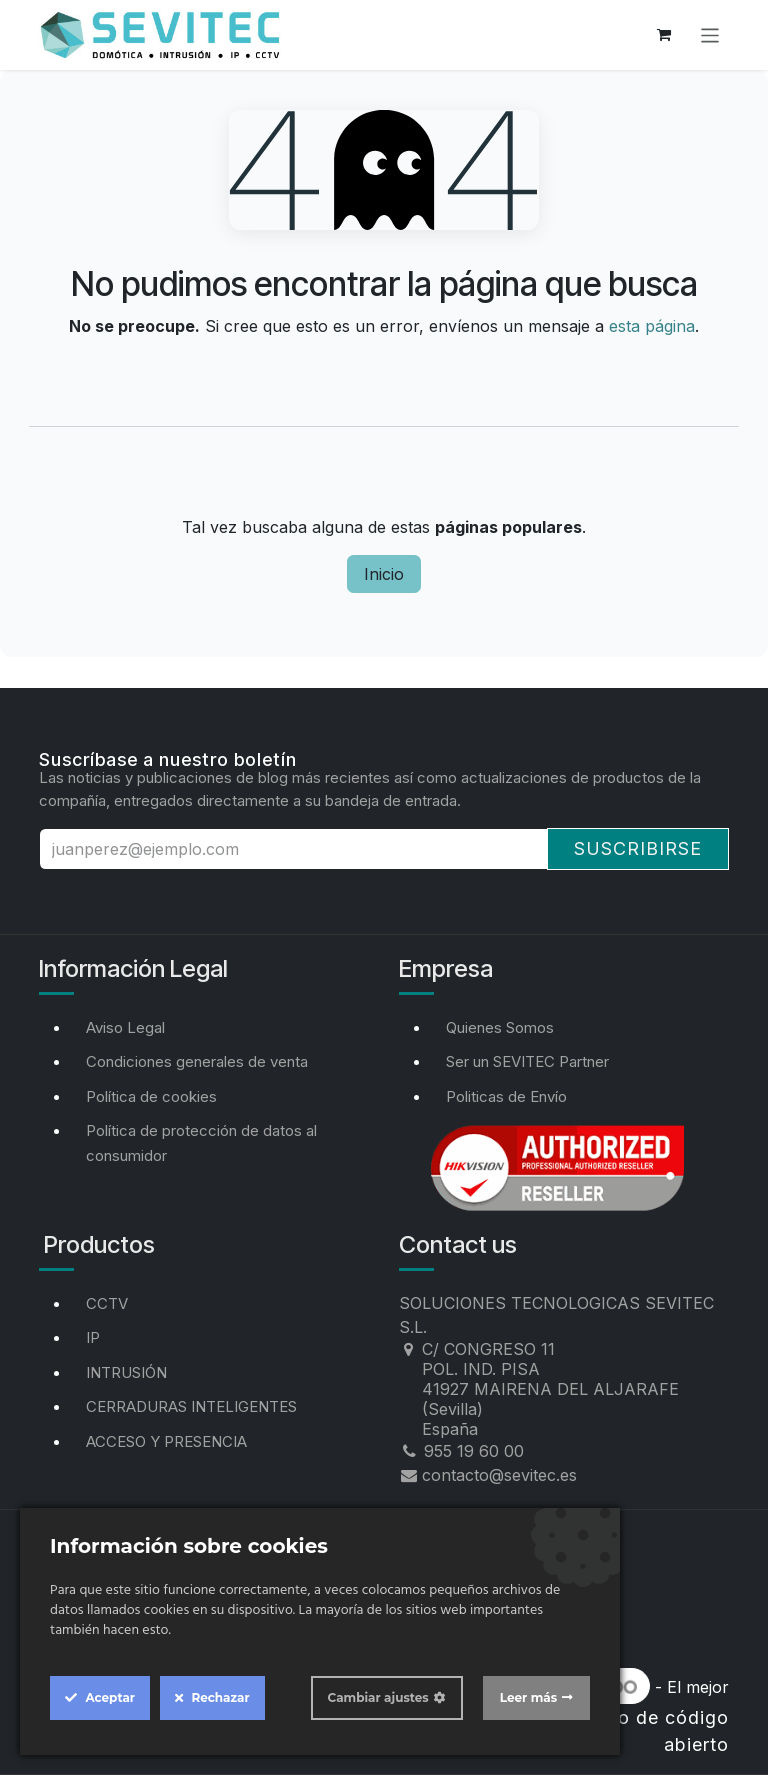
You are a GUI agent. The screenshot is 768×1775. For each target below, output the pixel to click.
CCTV (107, 1303)
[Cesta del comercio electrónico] (664, 35)
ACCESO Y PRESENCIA (166, 1441)
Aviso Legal (125, 1027)
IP (93, 1337)
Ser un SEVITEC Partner (527, 1061)
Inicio (384, 574)
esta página (652, 326)
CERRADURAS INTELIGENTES (191, 1406)
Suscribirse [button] (638, 848)
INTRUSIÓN (126, 1372)
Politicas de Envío (506, 1096)
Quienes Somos (500, 1027)
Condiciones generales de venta (197, 1061)
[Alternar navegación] (710, 34)
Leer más (528, 1697)
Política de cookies (151, 1096)
